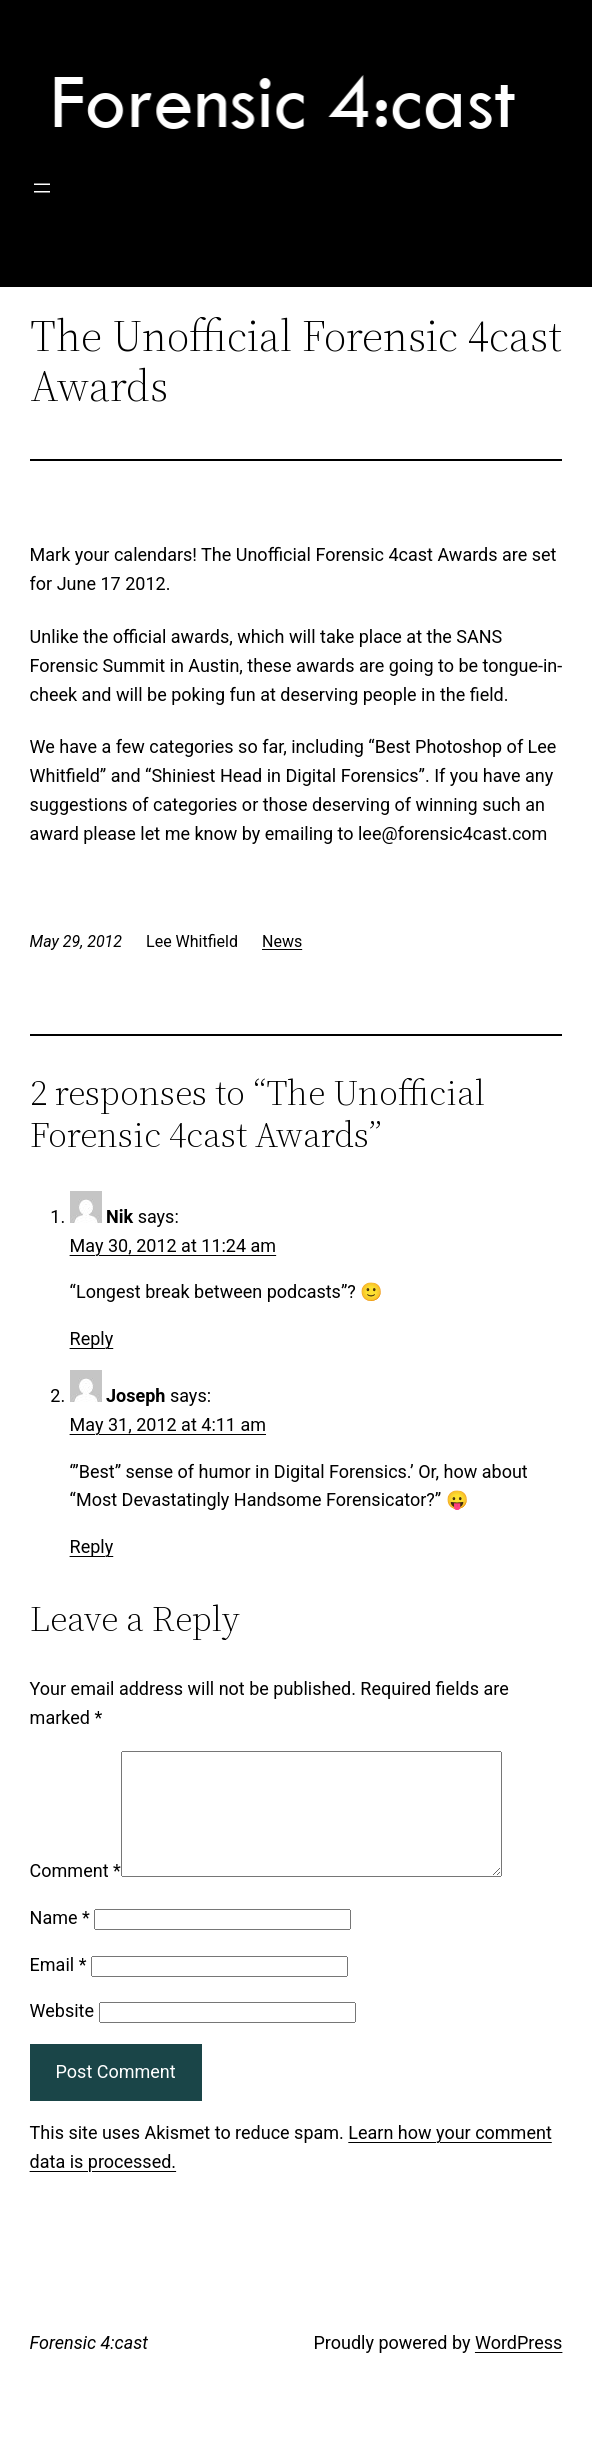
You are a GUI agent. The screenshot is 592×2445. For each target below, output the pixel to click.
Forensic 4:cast (89, 2366)
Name (60, 1941)
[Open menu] (42, 188)
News (282, 941)
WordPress (518, 2366)
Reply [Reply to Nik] (92, 1338)
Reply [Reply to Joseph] (92, 1546)
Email (58, 1988)
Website (62, 2034)
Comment (75, 1894)
